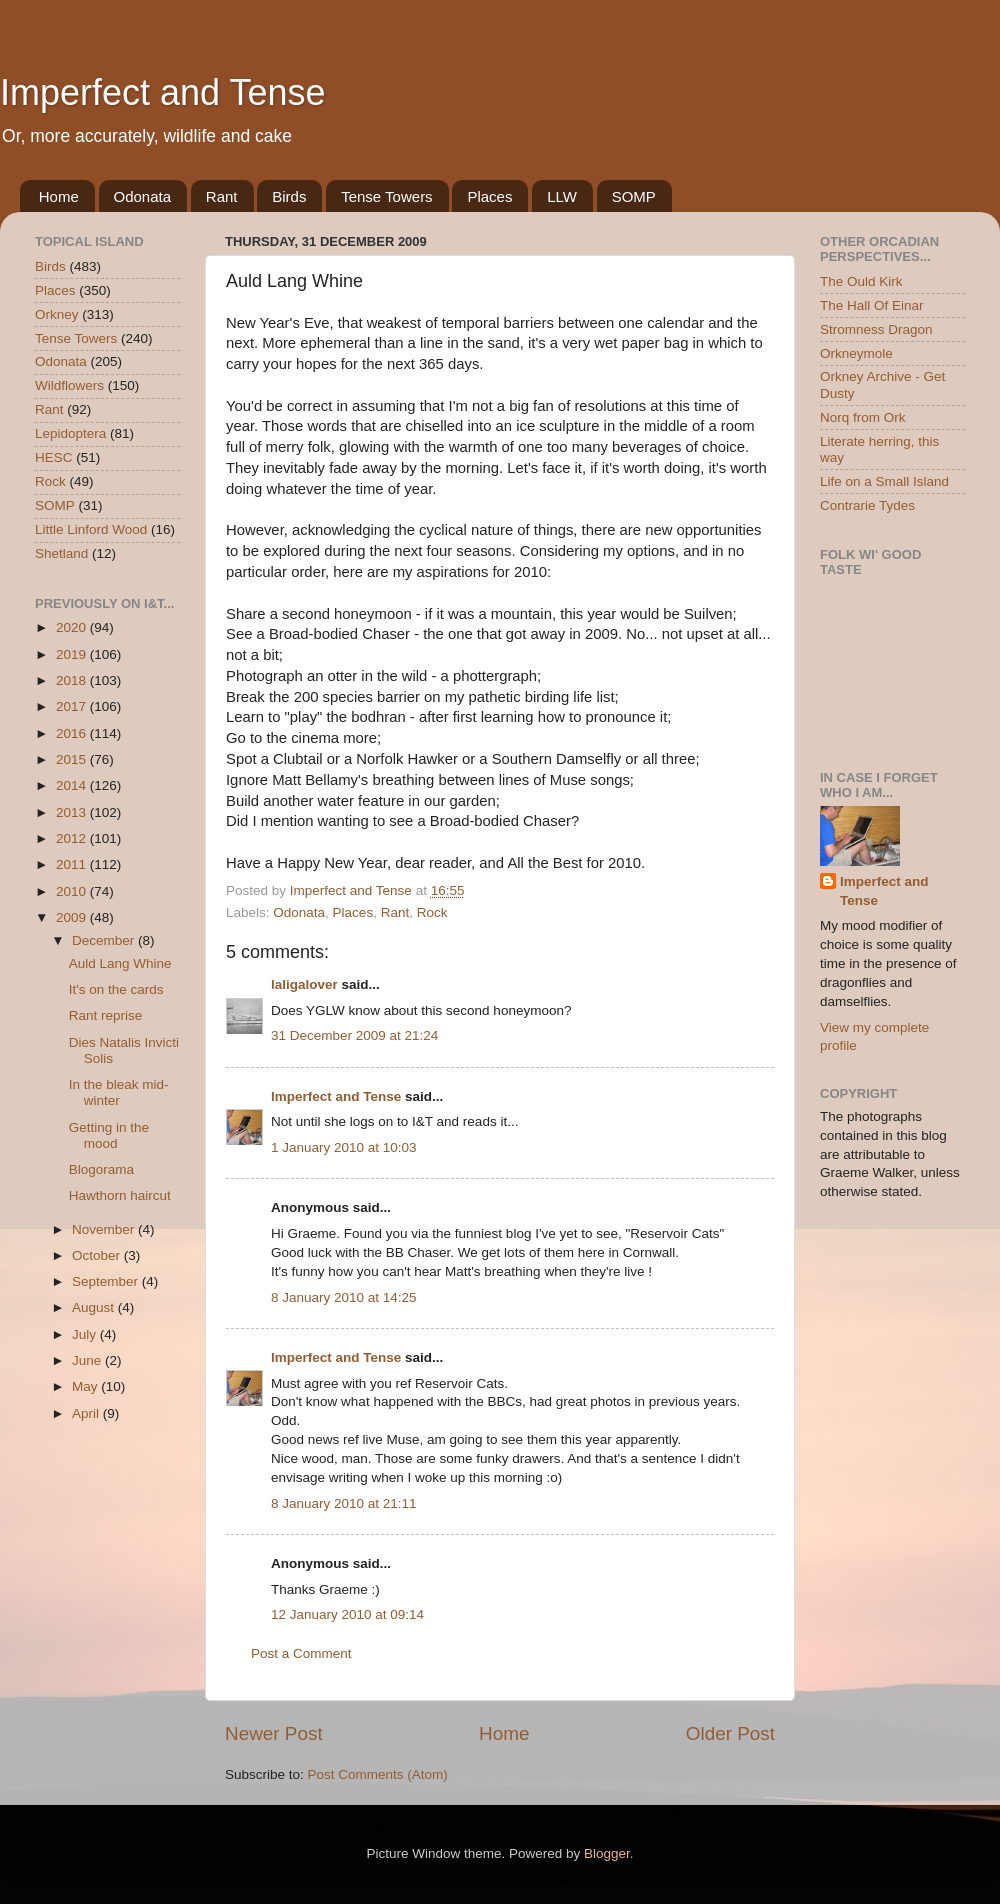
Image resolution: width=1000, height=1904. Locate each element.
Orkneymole (856, 353)
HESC (54, 457)
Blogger (607, 1853)
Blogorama (101, 1169)
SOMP (634, 196)
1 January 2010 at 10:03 (344, 1147)
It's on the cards (116, 989)
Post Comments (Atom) (378, 1774)
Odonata (143, 196)
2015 (73, 759)
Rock (432, 912)
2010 (73, 891)
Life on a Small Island (884, 481)
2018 (73, 680)
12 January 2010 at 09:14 (347, 1614)
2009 (73, 917)
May (86, 1386)
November (105, 1229)
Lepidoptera (70, 433)
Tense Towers (386, 196)
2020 (73, 627)
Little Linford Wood (91, 529)
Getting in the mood (109, 1135)
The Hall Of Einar (872, 305)
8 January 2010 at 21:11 (344, 1503)
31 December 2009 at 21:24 (354, 1035)
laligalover (304, 984)
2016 (73, 733)
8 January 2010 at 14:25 (344, 1297)
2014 (73, 785)
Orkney (57, 314)
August (95, 1307)
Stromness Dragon (876, 329)
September (107, 1281)
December (105, 940)
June (88, 1360)
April (87, 1413)
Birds (289, 196)
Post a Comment (301, 1653)
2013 (73, 812)
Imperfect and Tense (163, 92)
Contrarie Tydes (867, 505)
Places (489, 196)
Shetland (61, 553)
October (98, 1255)
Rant (222, 196)
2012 (73, 838)
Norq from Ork (863, 417)
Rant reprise (106, 1015)
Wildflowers (69, 385)
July (86, 1334)
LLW (562, 196)
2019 (73, 654)
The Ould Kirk (861, 281)
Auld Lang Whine (120, 963)
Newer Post (274, 1733)
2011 (73, 864)
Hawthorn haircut (120, 1195)
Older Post (730, 1733)
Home (59, 196)
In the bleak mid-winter (119, 1092)
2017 (73, 706)
